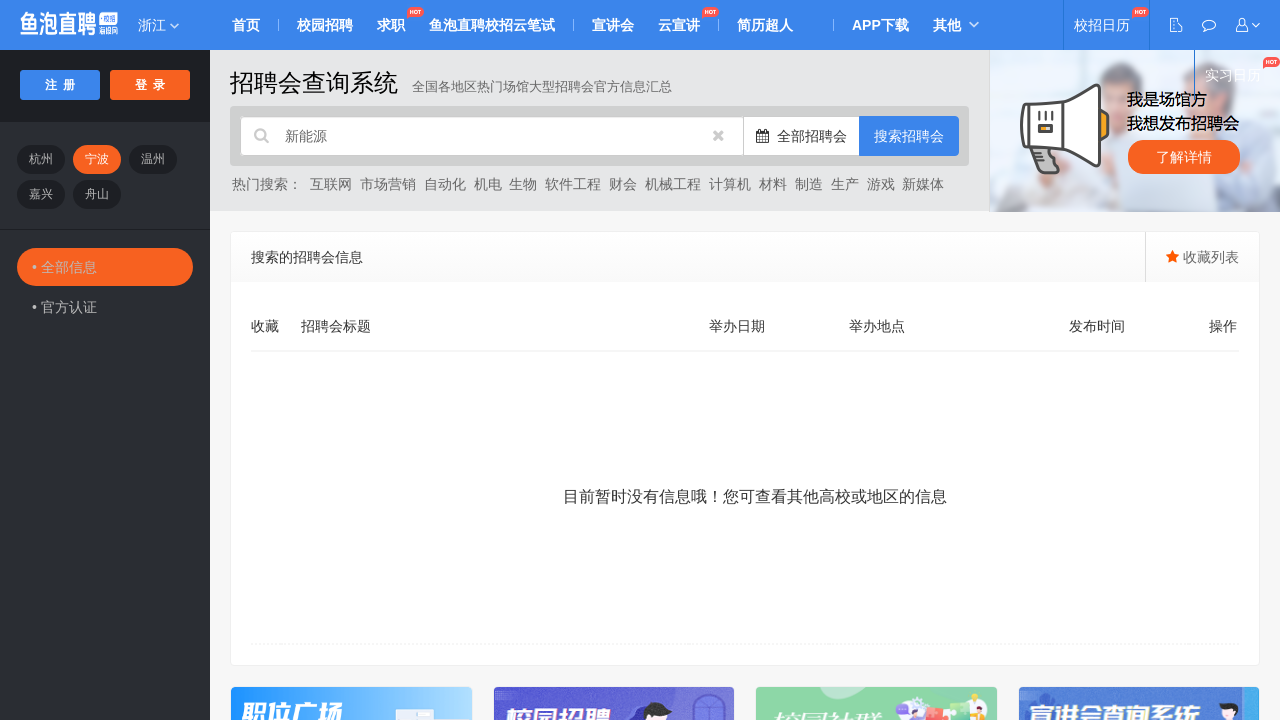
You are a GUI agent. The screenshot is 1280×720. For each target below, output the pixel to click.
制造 (809, 184)
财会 (623, 184)
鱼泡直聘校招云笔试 (492, 25)
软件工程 (573, 184)
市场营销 (388, 184)
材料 (773, 184)
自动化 (445, 184)
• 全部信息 (64, 267)
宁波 (97, 159)
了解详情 (1184, 157)
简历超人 (765, 25)
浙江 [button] (158, 25)
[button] (1248, 25)
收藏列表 (1202, 257)
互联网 (331, 184)
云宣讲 (679, 25)
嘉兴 (41, 194)
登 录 (150, 85)
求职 (391, 25)
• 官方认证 (64, 307)
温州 (153, 159)
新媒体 (923, 184)
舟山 (97, 194)
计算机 (730, 184)
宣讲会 (613, 25)
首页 (246, 25)
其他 (947, 25)
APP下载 (880, 25)
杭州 (41, 159)
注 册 (60, 85)
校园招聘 (325, 25)
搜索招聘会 (909, 136)
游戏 (881, 184)
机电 (488, 184)
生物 (523, 184)
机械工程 (673, 184)
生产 (845, 184)
